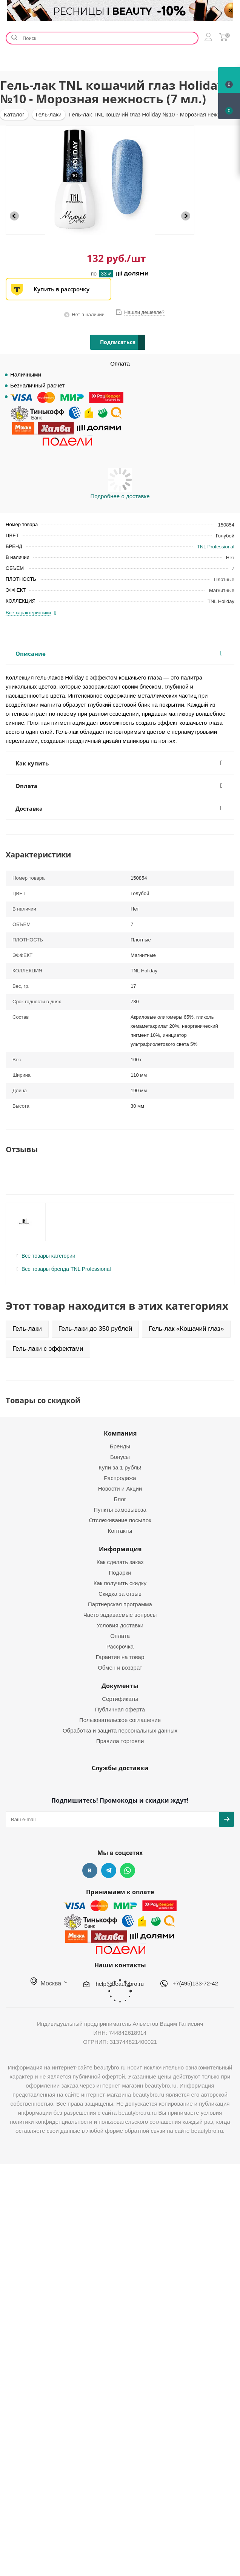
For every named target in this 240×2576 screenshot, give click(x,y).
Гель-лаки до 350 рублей (95, 1328)
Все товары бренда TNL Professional (66, 1269)
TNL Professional (215, 546)
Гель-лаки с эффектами (47, 1348)
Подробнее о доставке (119, 496)
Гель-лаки (27, 1328)
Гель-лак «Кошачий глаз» (186, 1328)
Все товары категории (48, 1256)
